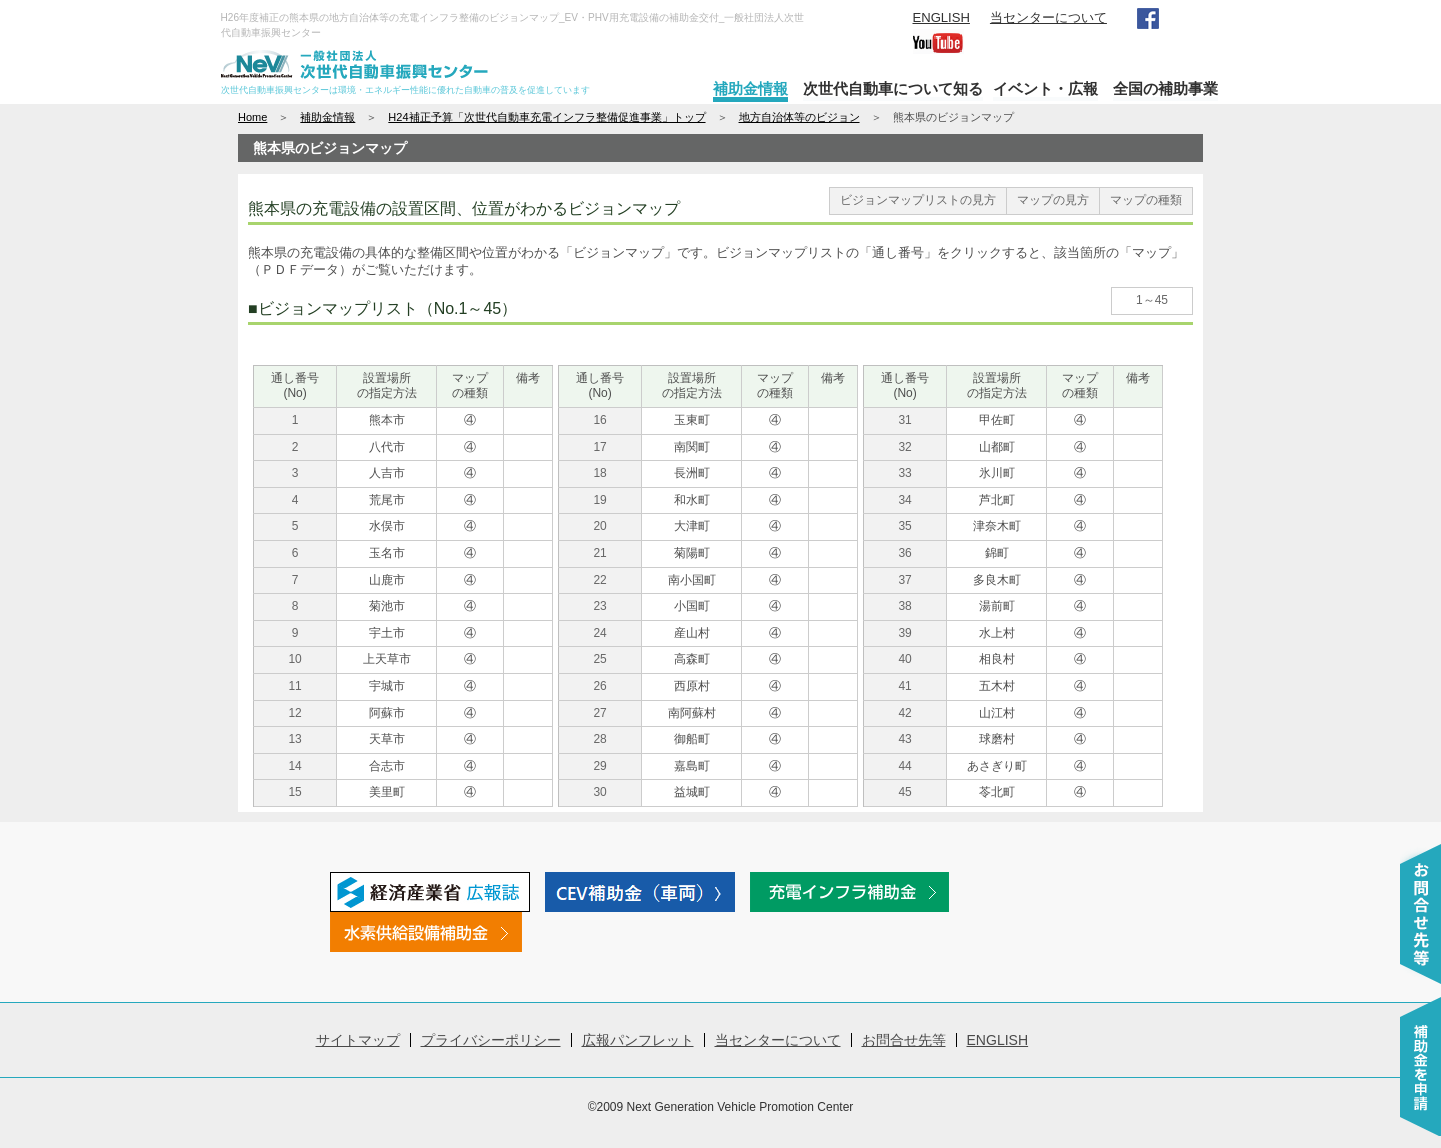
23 (599, 606)
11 (294, 686)
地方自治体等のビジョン (799, 117)
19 (599, 500)
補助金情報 (750, 88)
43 (904, 739)
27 (599, 713)
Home (252, 117)
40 (904, 659)
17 (599, 447)
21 (599, 553)
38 (904, 606)
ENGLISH (941, 17)
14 (294, 766)
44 (904, 766)
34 (904, 500)
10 (294, 659)
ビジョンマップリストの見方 (918, 200)
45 (904, 792)
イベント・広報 (1045, 88)
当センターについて (1048, 17)
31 (904, 420)
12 (294, 713)
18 (599, 473)
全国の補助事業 (1165, 88)
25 (599, 659)
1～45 (1152, 300)
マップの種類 (1146, 200)
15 (294, 792)
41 (904, 686)
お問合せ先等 (904, 1040)
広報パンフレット (638, 1040)
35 (904, 526)
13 (294, 739)
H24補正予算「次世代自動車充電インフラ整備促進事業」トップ (546, 117)
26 (599, 686)
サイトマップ (358, 1040)
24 (599, 633)
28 (599, 739)
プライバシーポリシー (491, 1040)
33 (904, 473)
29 (599, 766)
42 (904, 713)
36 (904, 553)
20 (599, 526)
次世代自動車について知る (893, 88)
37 (904, 580)
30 (599, 792)
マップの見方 (1053, 200)
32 (904, 447)
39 (904, 633)
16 (599, 420)
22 (599, 580)
